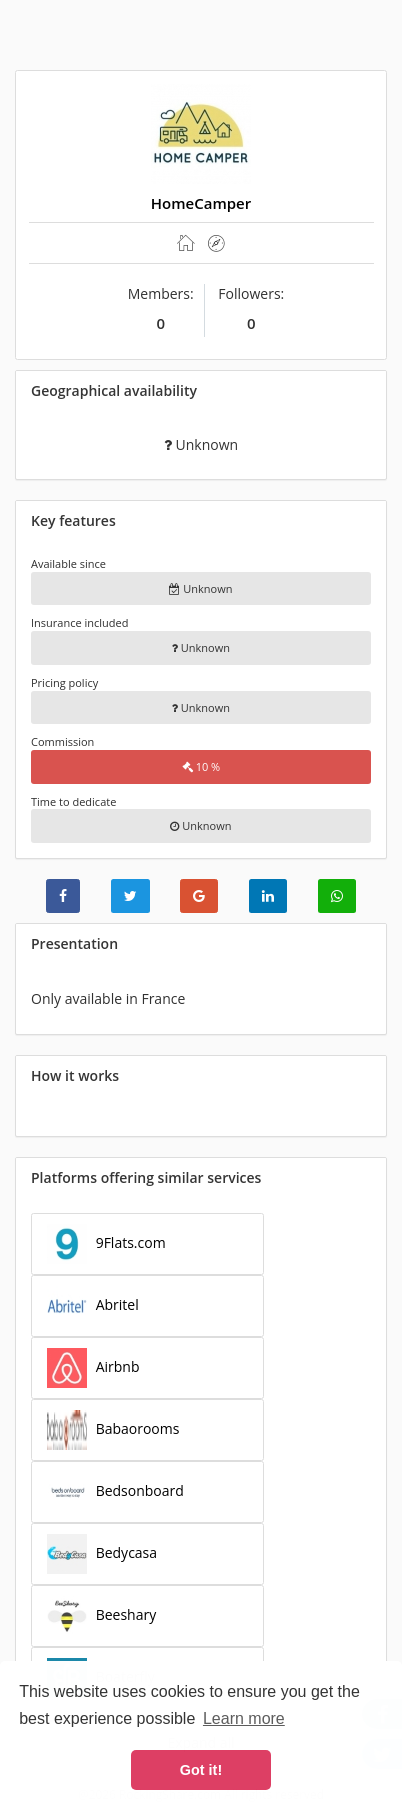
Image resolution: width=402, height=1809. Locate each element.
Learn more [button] (244, 1718)
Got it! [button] (201, 1770)
